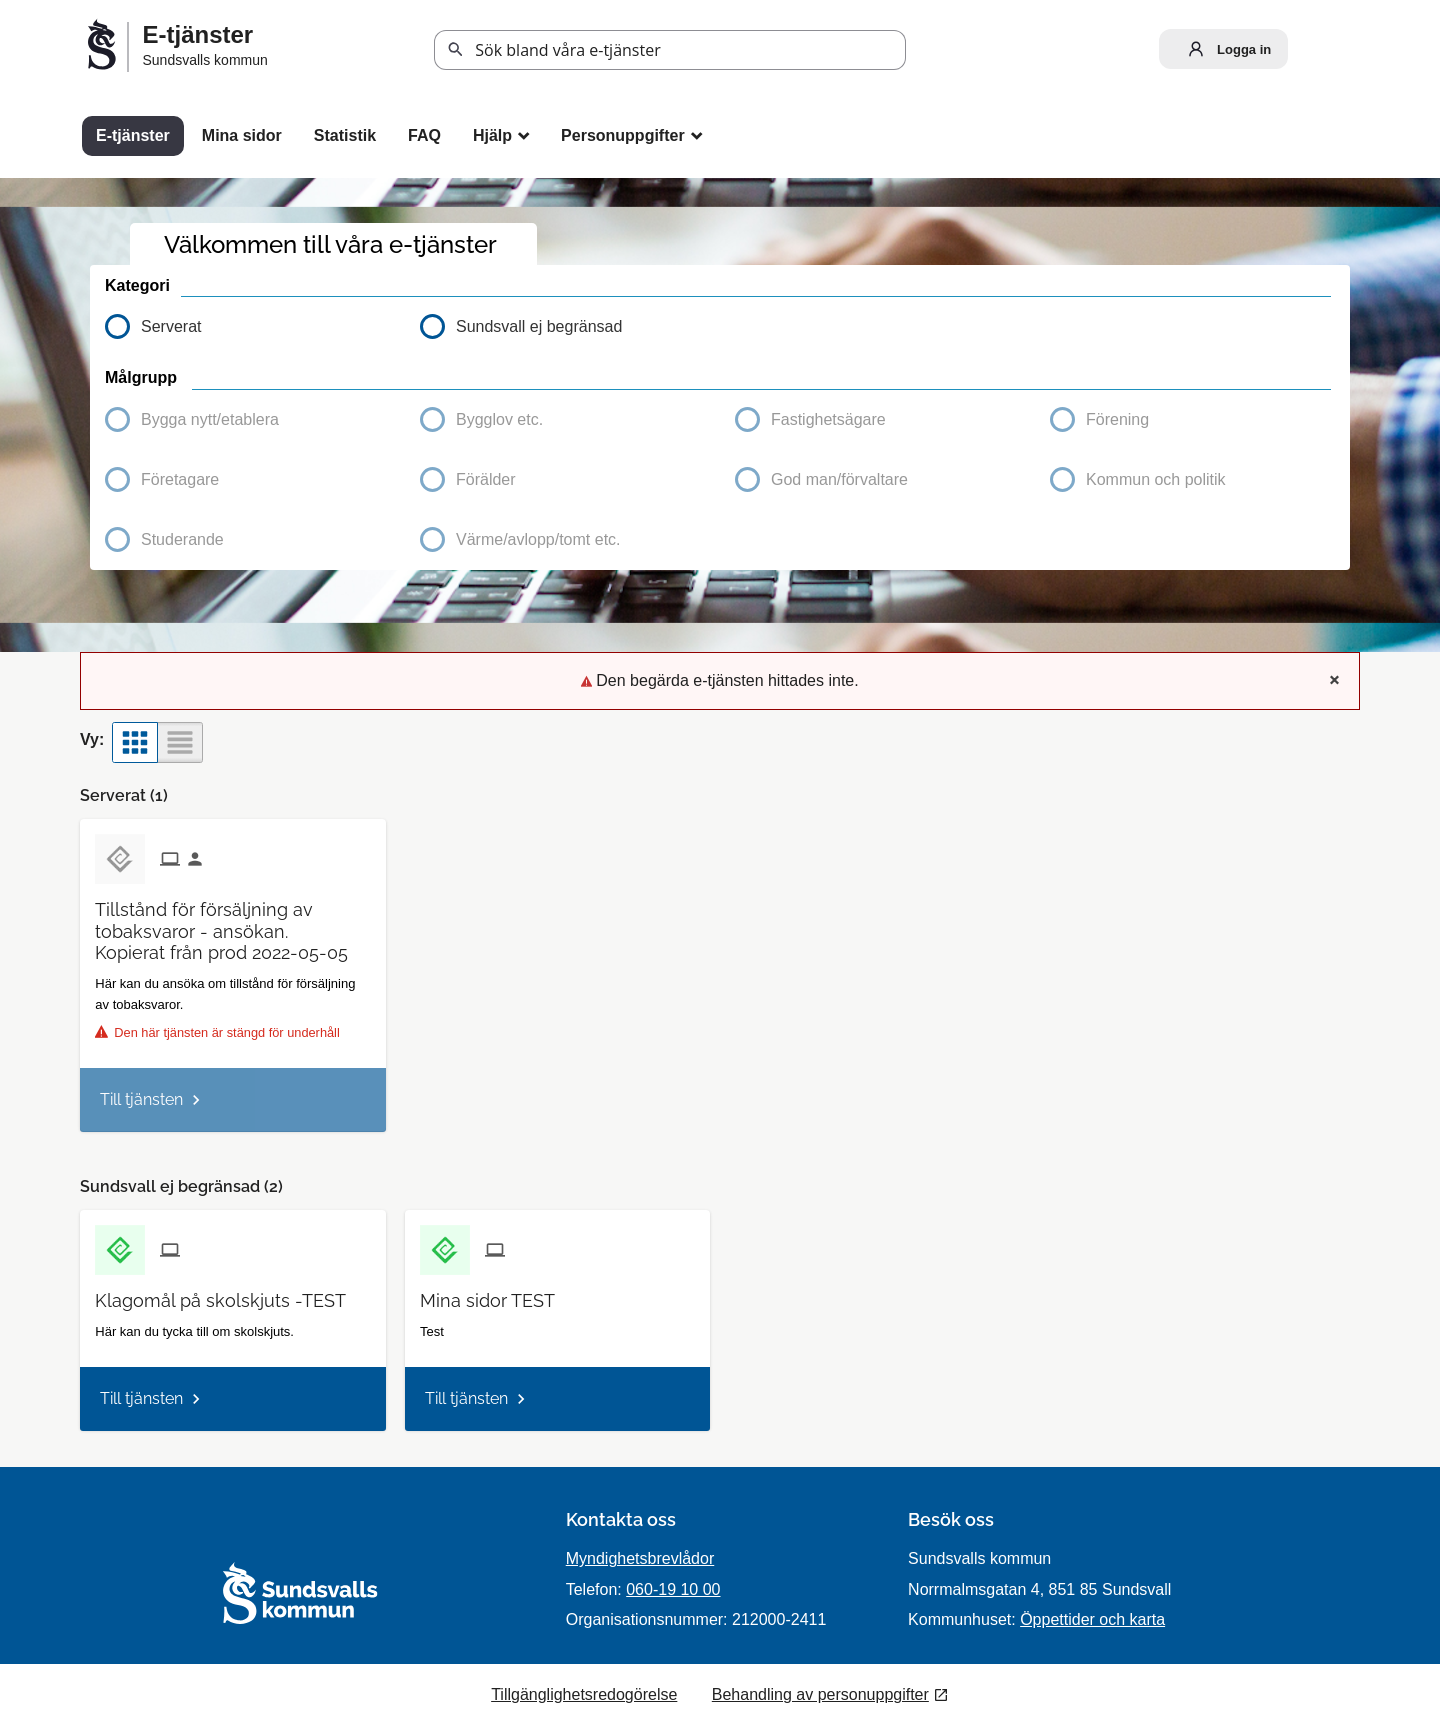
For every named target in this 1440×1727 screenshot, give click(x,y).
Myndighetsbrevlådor (640, 1558)
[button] (247, 420)
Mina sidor (242, 135)
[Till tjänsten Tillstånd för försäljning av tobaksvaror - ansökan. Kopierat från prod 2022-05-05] (232, 924)
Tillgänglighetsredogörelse (584, 1694)
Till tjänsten (141, 1099)
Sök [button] (456, 50)
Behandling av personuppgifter (820, 1694)
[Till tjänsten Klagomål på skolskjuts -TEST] (228, 1293)
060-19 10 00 (673, 1589)
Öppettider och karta (1092, 1619)
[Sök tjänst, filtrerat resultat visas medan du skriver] (670, 50)
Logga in (1225, 49)
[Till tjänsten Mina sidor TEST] (495, 1293)
